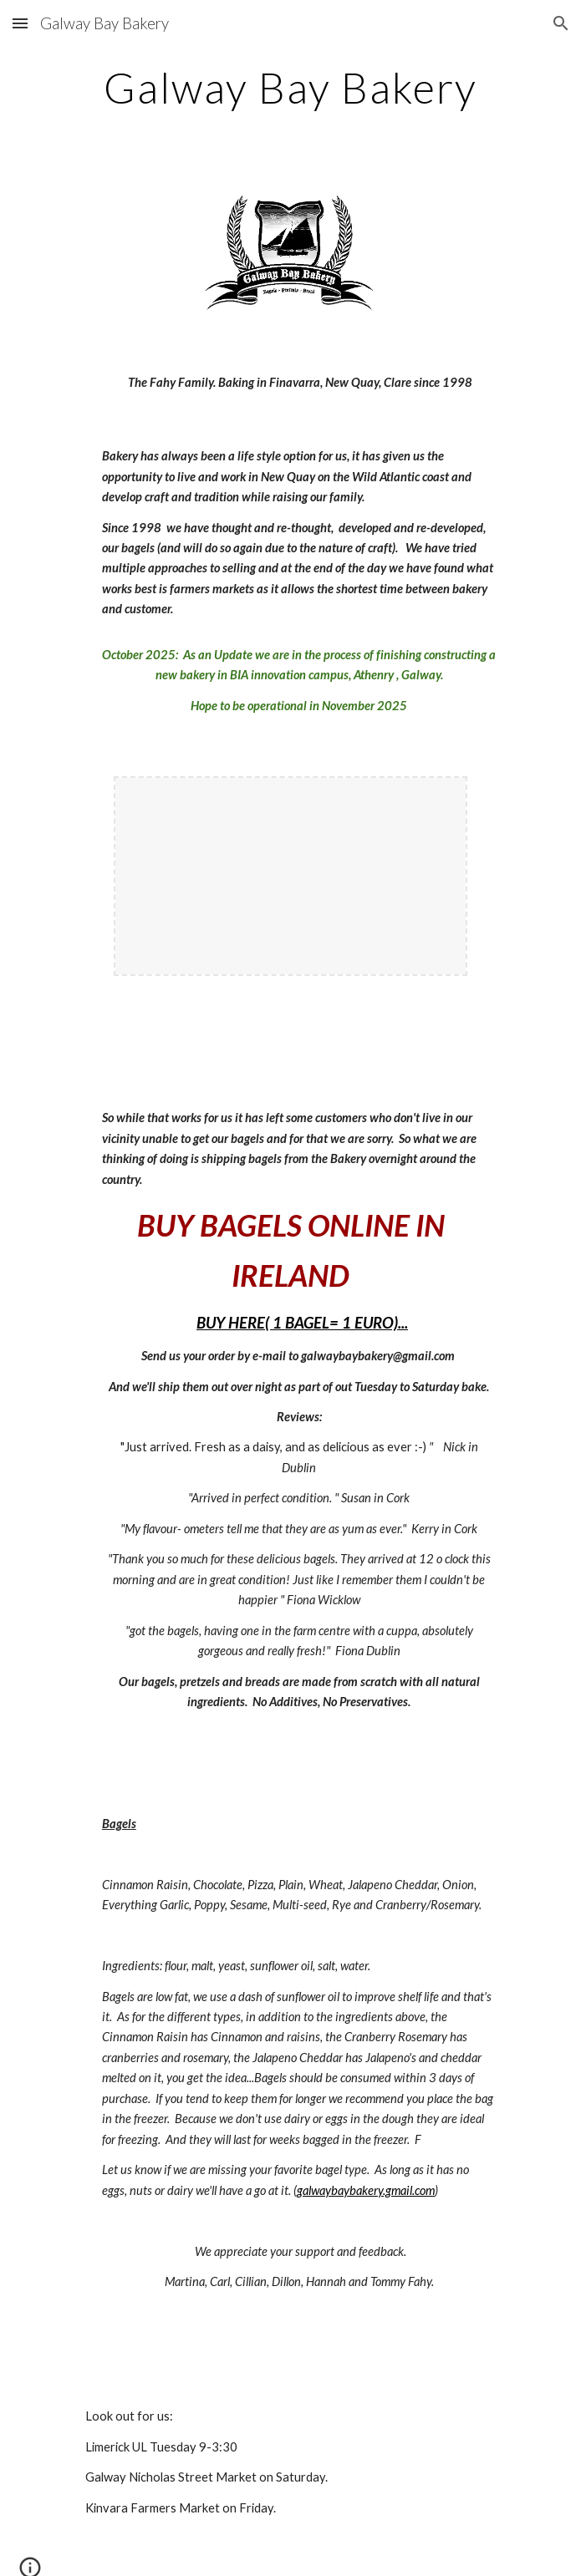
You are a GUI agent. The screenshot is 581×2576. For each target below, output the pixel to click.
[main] (290, 88)
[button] (20, 23)
